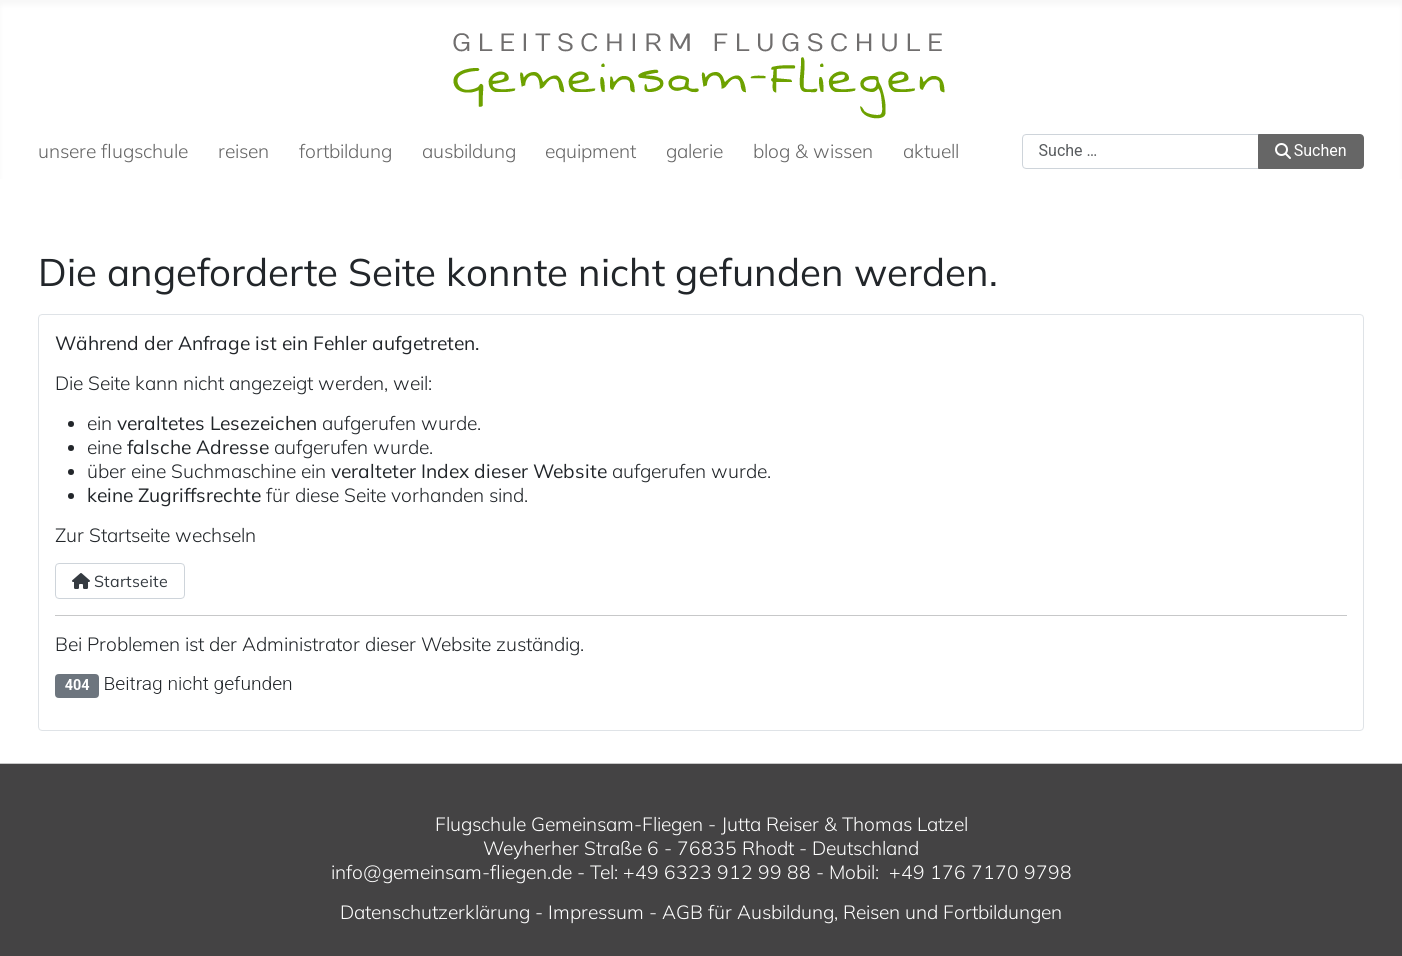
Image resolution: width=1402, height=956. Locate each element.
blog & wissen (813, 151)
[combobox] (1140, 152)
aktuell (931, 151)
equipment (590, 151)
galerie (694, 151)
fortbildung (345, 151)
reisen (243, 151)
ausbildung (469, 151)
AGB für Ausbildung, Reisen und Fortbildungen (862, 912)
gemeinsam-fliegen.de (477, 872)
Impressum (596, 912)
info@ (356, 872)
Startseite (120, 581)
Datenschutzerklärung (435, 912)
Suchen (1311, 150)
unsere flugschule (113, 151)
